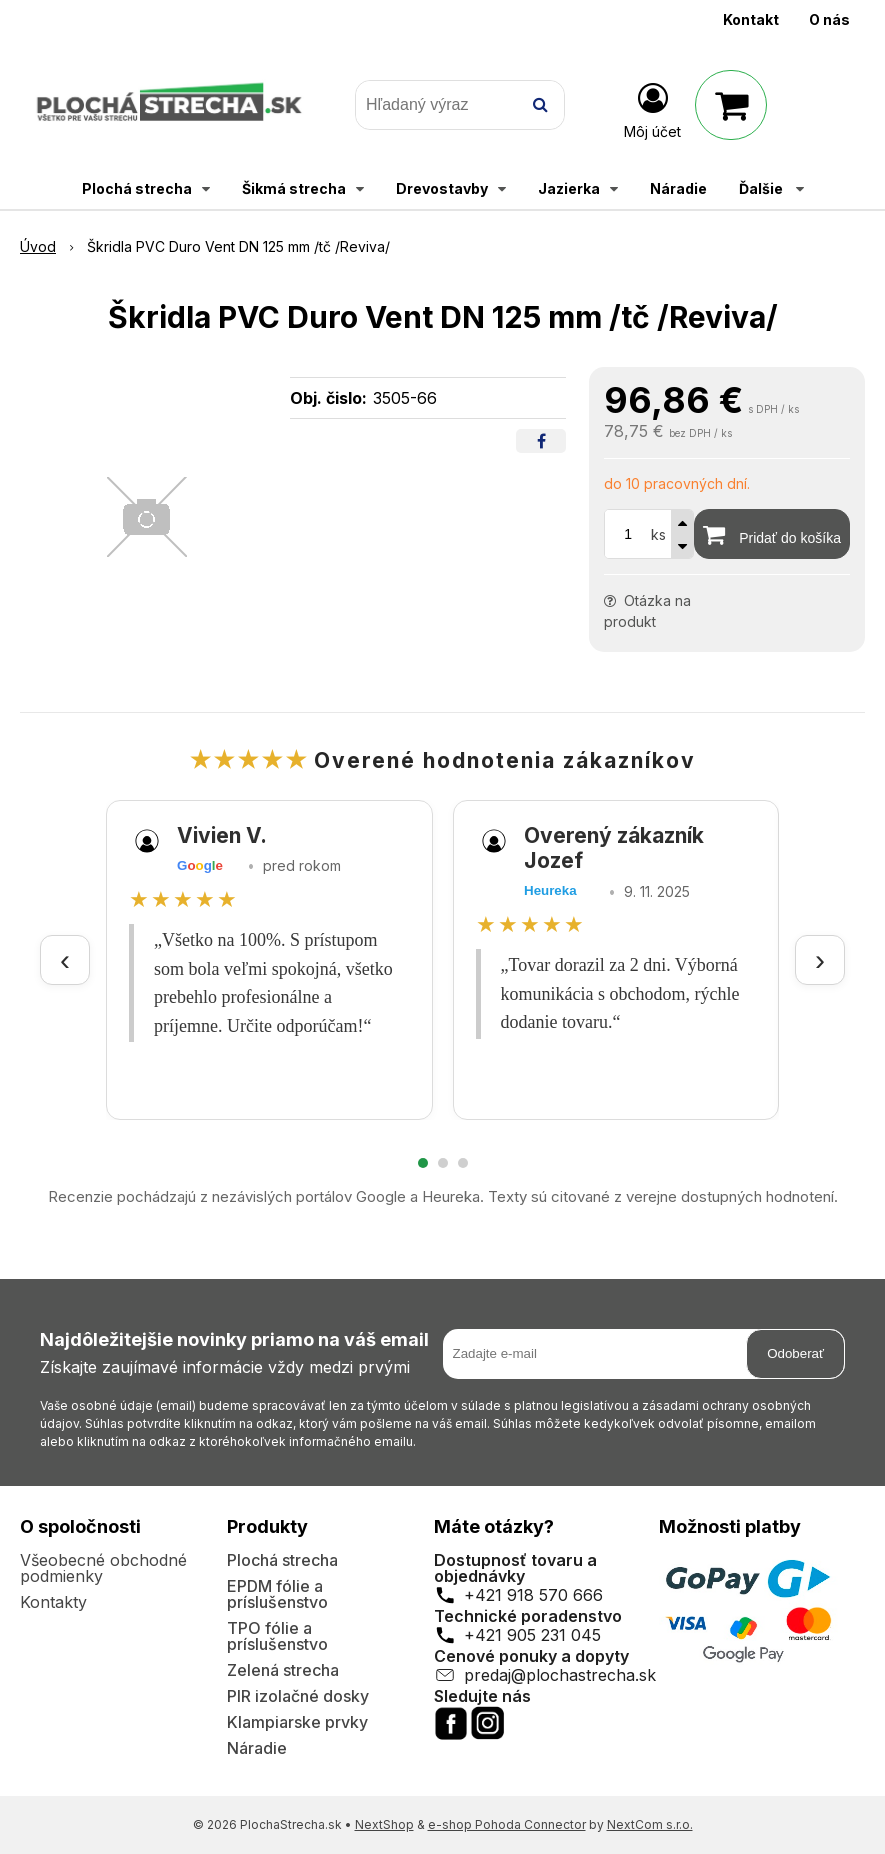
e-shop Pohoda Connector (507, 1824)
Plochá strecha (282, 1560)
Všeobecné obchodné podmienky (103, 1568)
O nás (829, 19)
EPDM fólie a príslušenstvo (277, 1594)
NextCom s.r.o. (650, 1824)
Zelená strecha (283, 1670)
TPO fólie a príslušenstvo (277, 1636)
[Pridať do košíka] (772, 534)
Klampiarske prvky (297, 1722)
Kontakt (751, 19)
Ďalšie (771, 188)
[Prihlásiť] (652, 109)
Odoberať (795, 1353)
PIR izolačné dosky (298, 1696)
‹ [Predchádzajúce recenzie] (65, 959)
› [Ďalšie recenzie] (820, 959)
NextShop (384, 1824)
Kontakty (53, 1602)
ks (658, 534)
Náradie (257, 1748)
